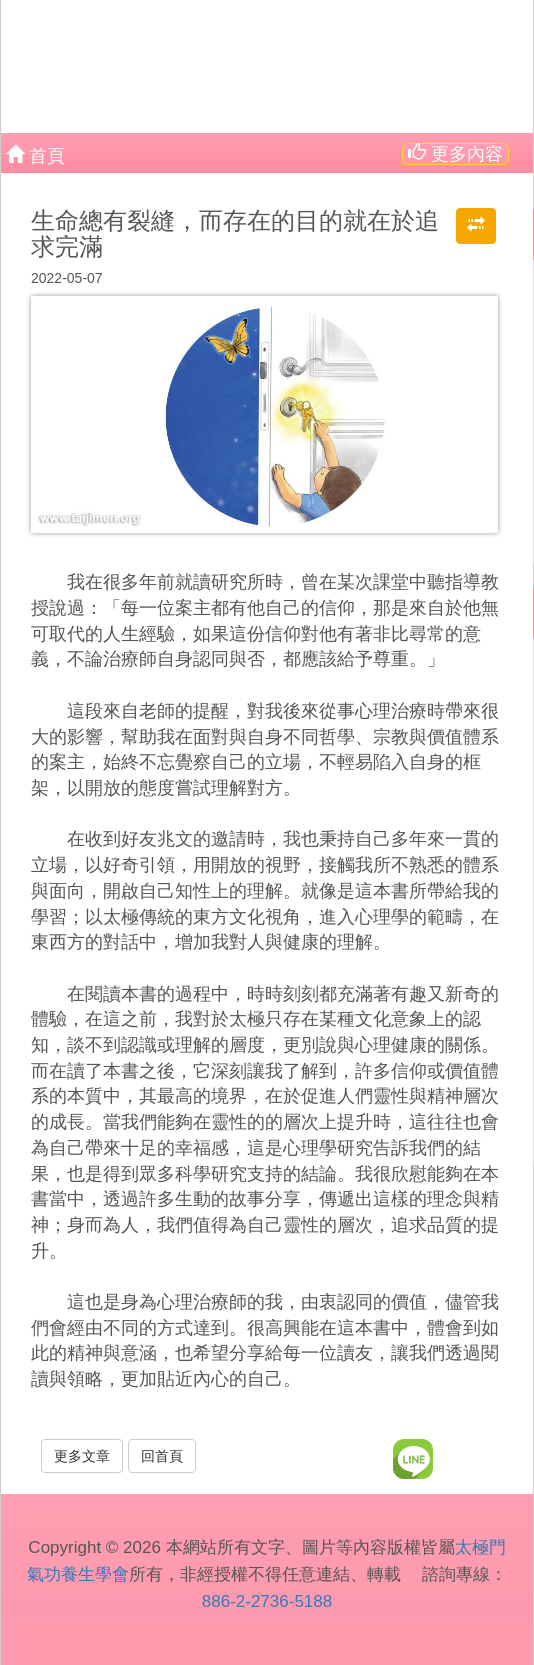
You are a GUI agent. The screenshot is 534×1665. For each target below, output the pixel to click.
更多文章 (82, 1456)
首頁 (35, 154)
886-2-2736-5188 (267, 1601)
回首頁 (162, 1456)
